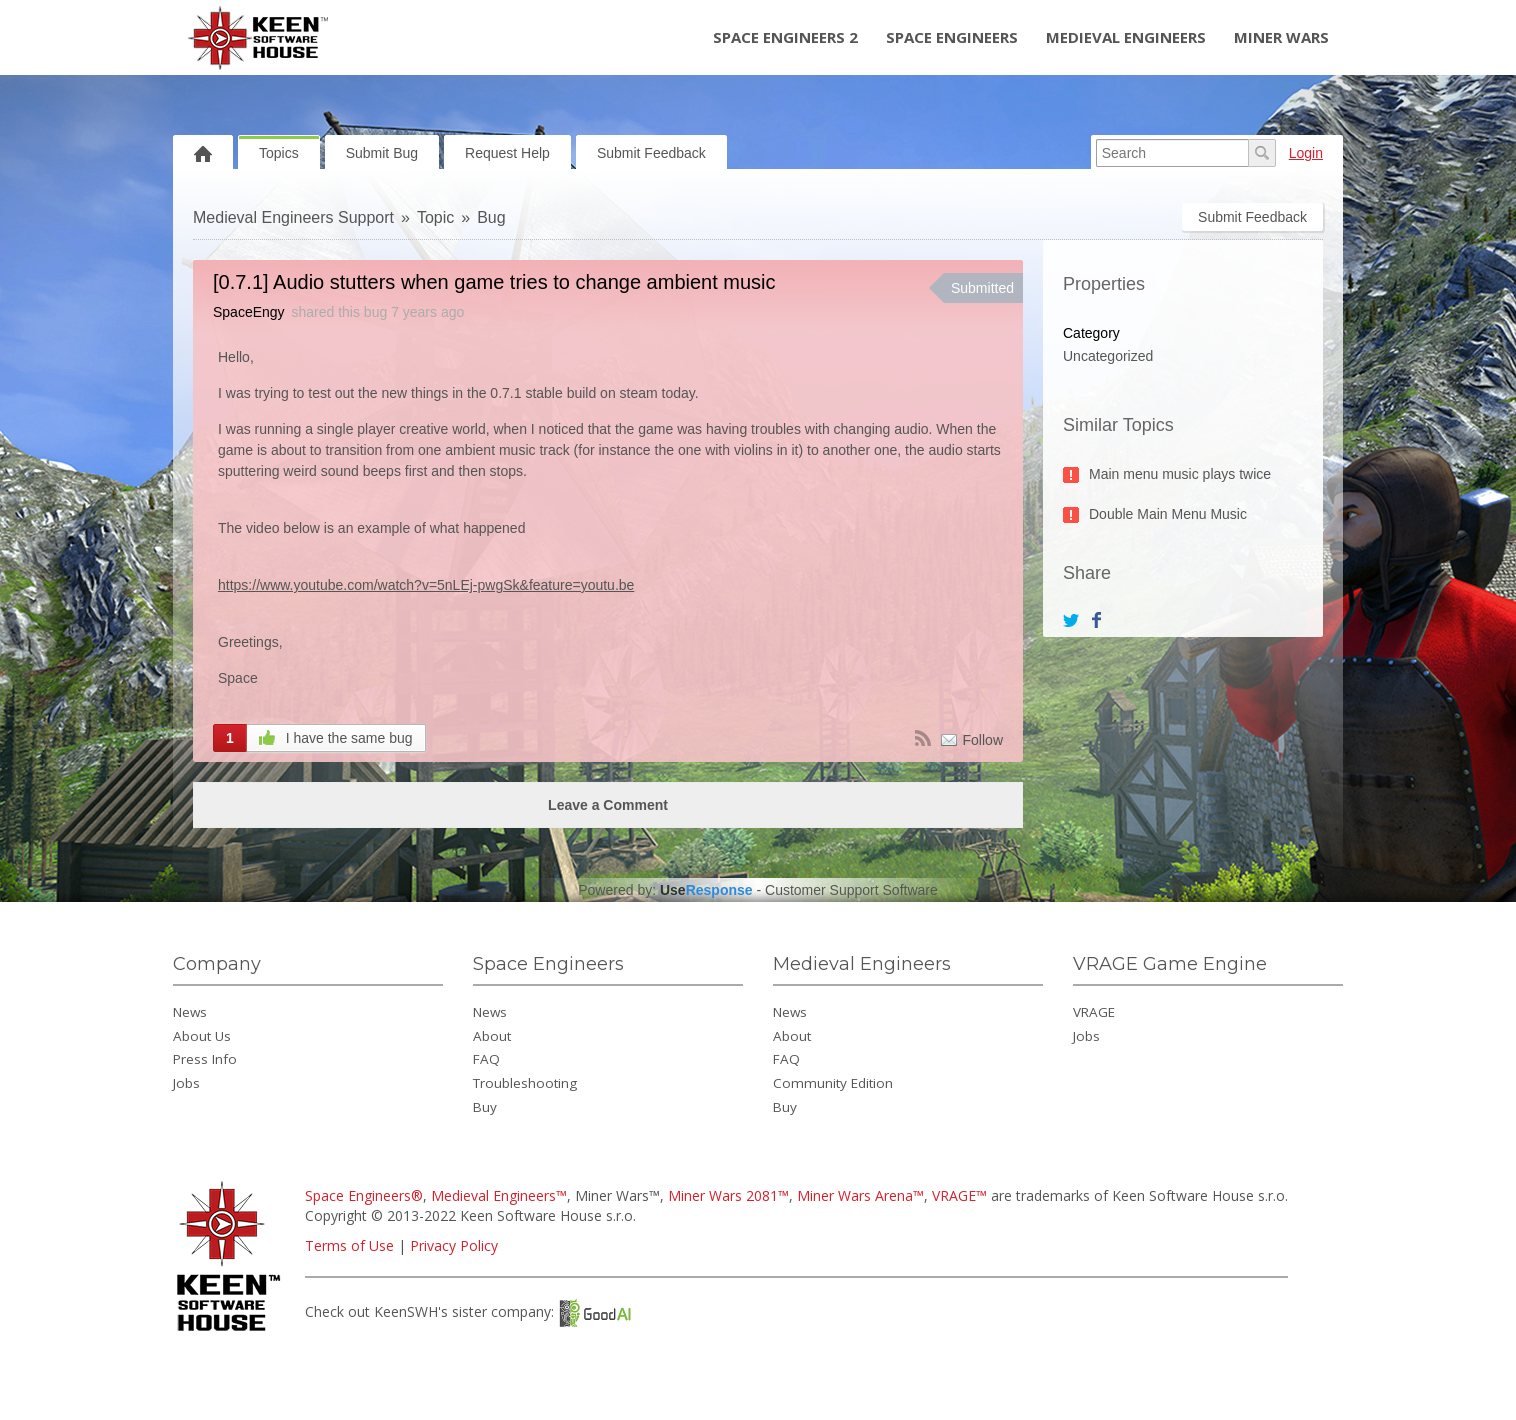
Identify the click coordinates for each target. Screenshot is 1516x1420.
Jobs (186, 1083)
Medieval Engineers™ (499, 1195)
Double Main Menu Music (1168, 514)
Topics (279, 153)
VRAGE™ (959, 1195)
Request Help (507, 153)
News (190, 1012)
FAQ (486, 1059)
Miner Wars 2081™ (728, 1195)
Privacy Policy (454, 1245)
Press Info (205, 1059)
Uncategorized (1108, 356)
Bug (491, 217)
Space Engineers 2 (785, 37)
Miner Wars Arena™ (860, 1195)
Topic (435, 217)
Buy (485, 1107)
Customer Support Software (851, 890)
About (492, 1036)
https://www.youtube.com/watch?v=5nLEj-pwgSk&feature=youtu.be (426, 585)
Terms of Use (349, 1245)
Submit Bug (382, 153)
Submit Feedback (651, 153)
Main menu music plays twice (1180, 474)
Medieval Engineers (1126, 37)
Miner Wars (1281, 37)
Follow (983, 740)
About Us (202, 1036)
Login (1306, 153)
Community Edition (833, 1083)
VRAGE (1094, 1012)
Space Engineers (952, 37)
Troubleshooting (525, 1083)
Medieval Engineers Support (293, 217)
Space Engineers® (364, 1195)
